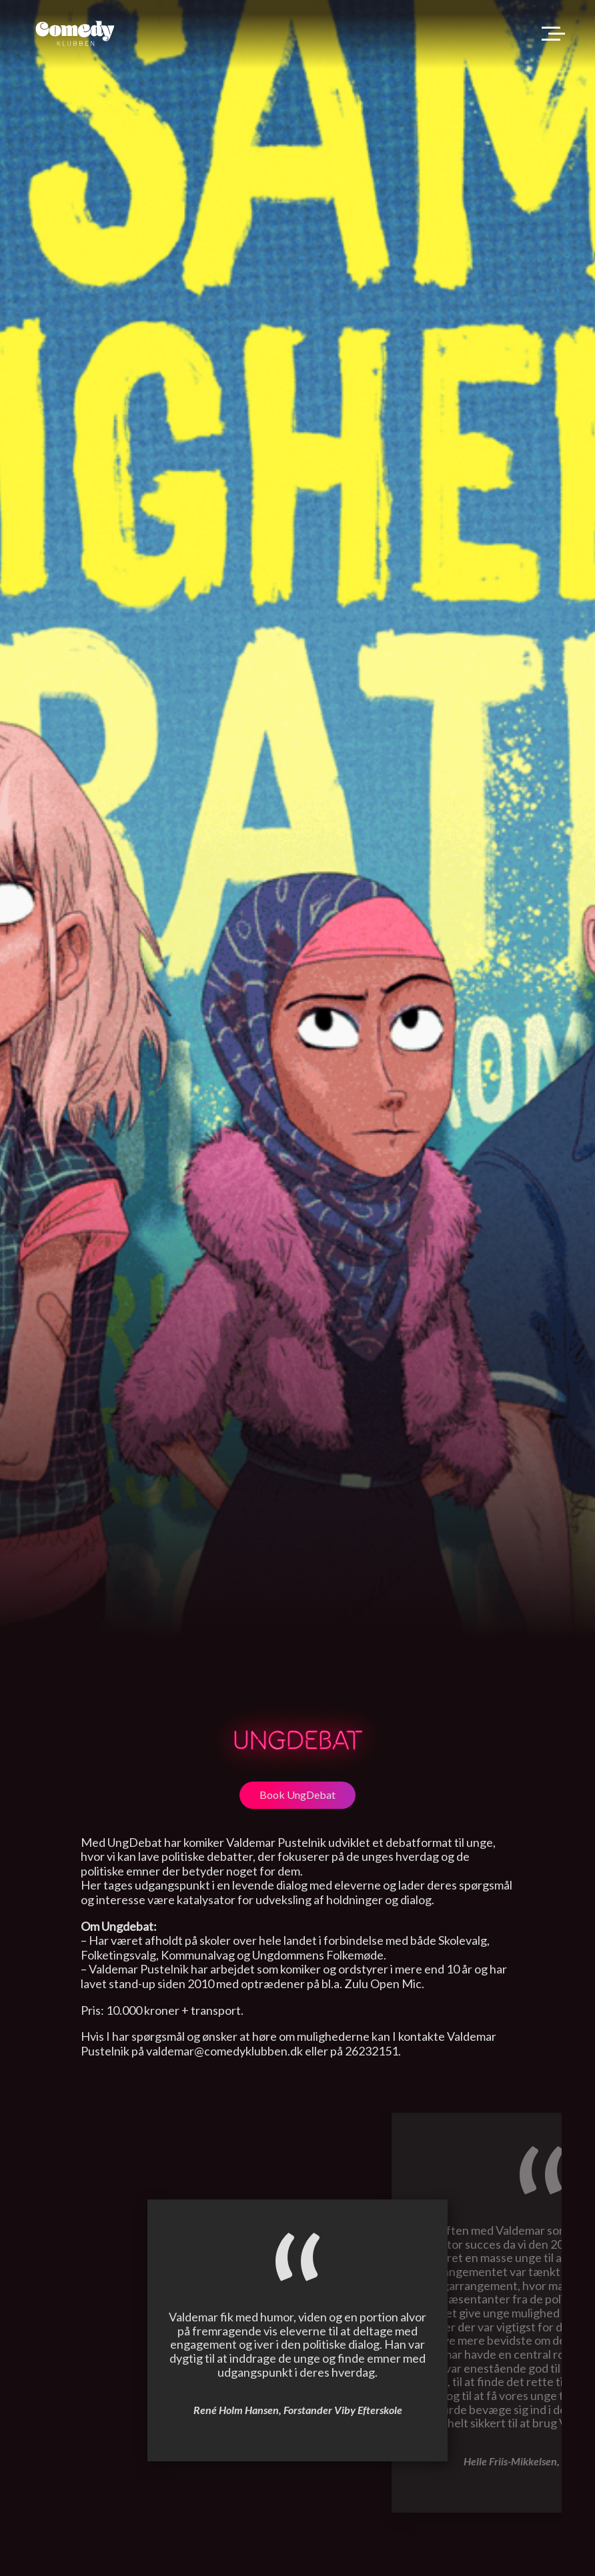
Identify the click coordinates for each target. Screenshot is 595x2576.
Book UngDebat (297, 1794)
